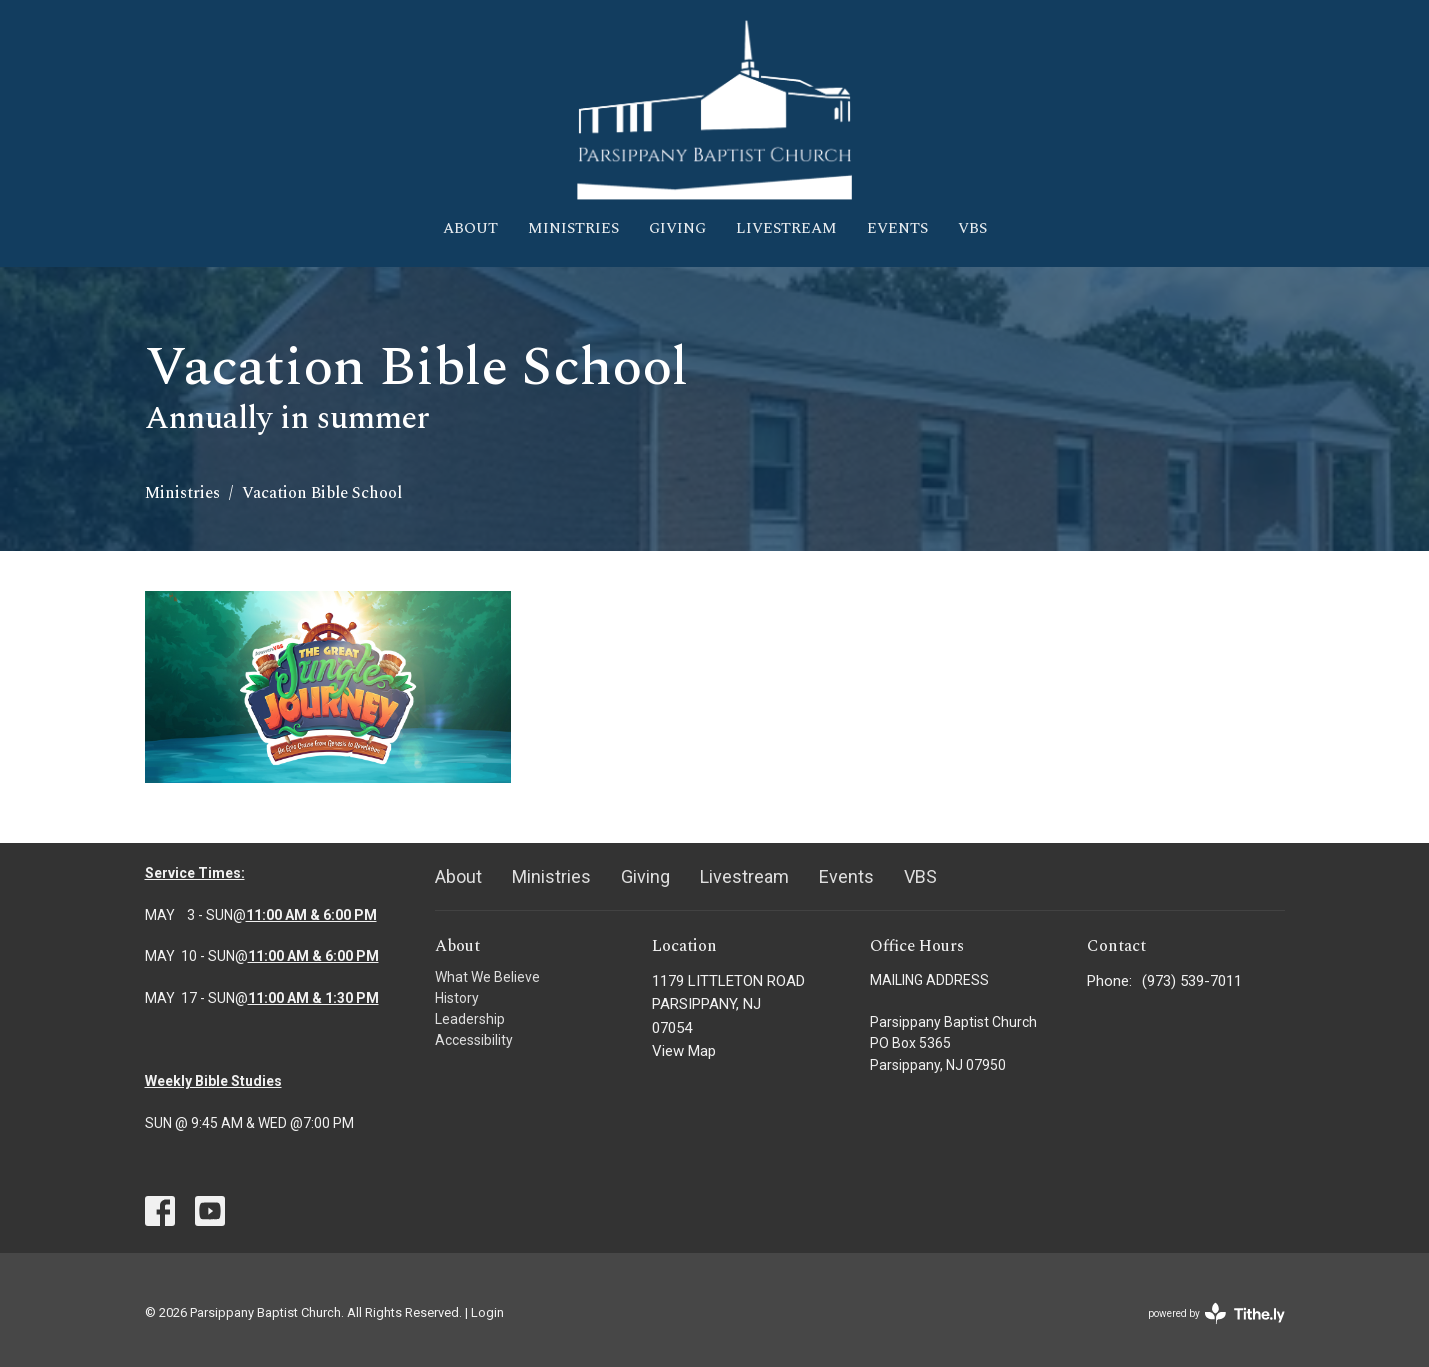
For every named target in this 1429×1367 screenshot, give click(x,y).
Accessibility (474, 1040)
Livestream (786, 228)
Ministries (573, 228)
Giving (677, 228)
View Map (684, 1051)
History (457, 998)
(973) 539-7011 (1192, 981)
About (470, 228)
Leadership (470, 1019)
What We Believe (487, 977)
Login (487, 1312)
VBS (972, 228)
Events (897, 228)
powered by (1216, 1313)
